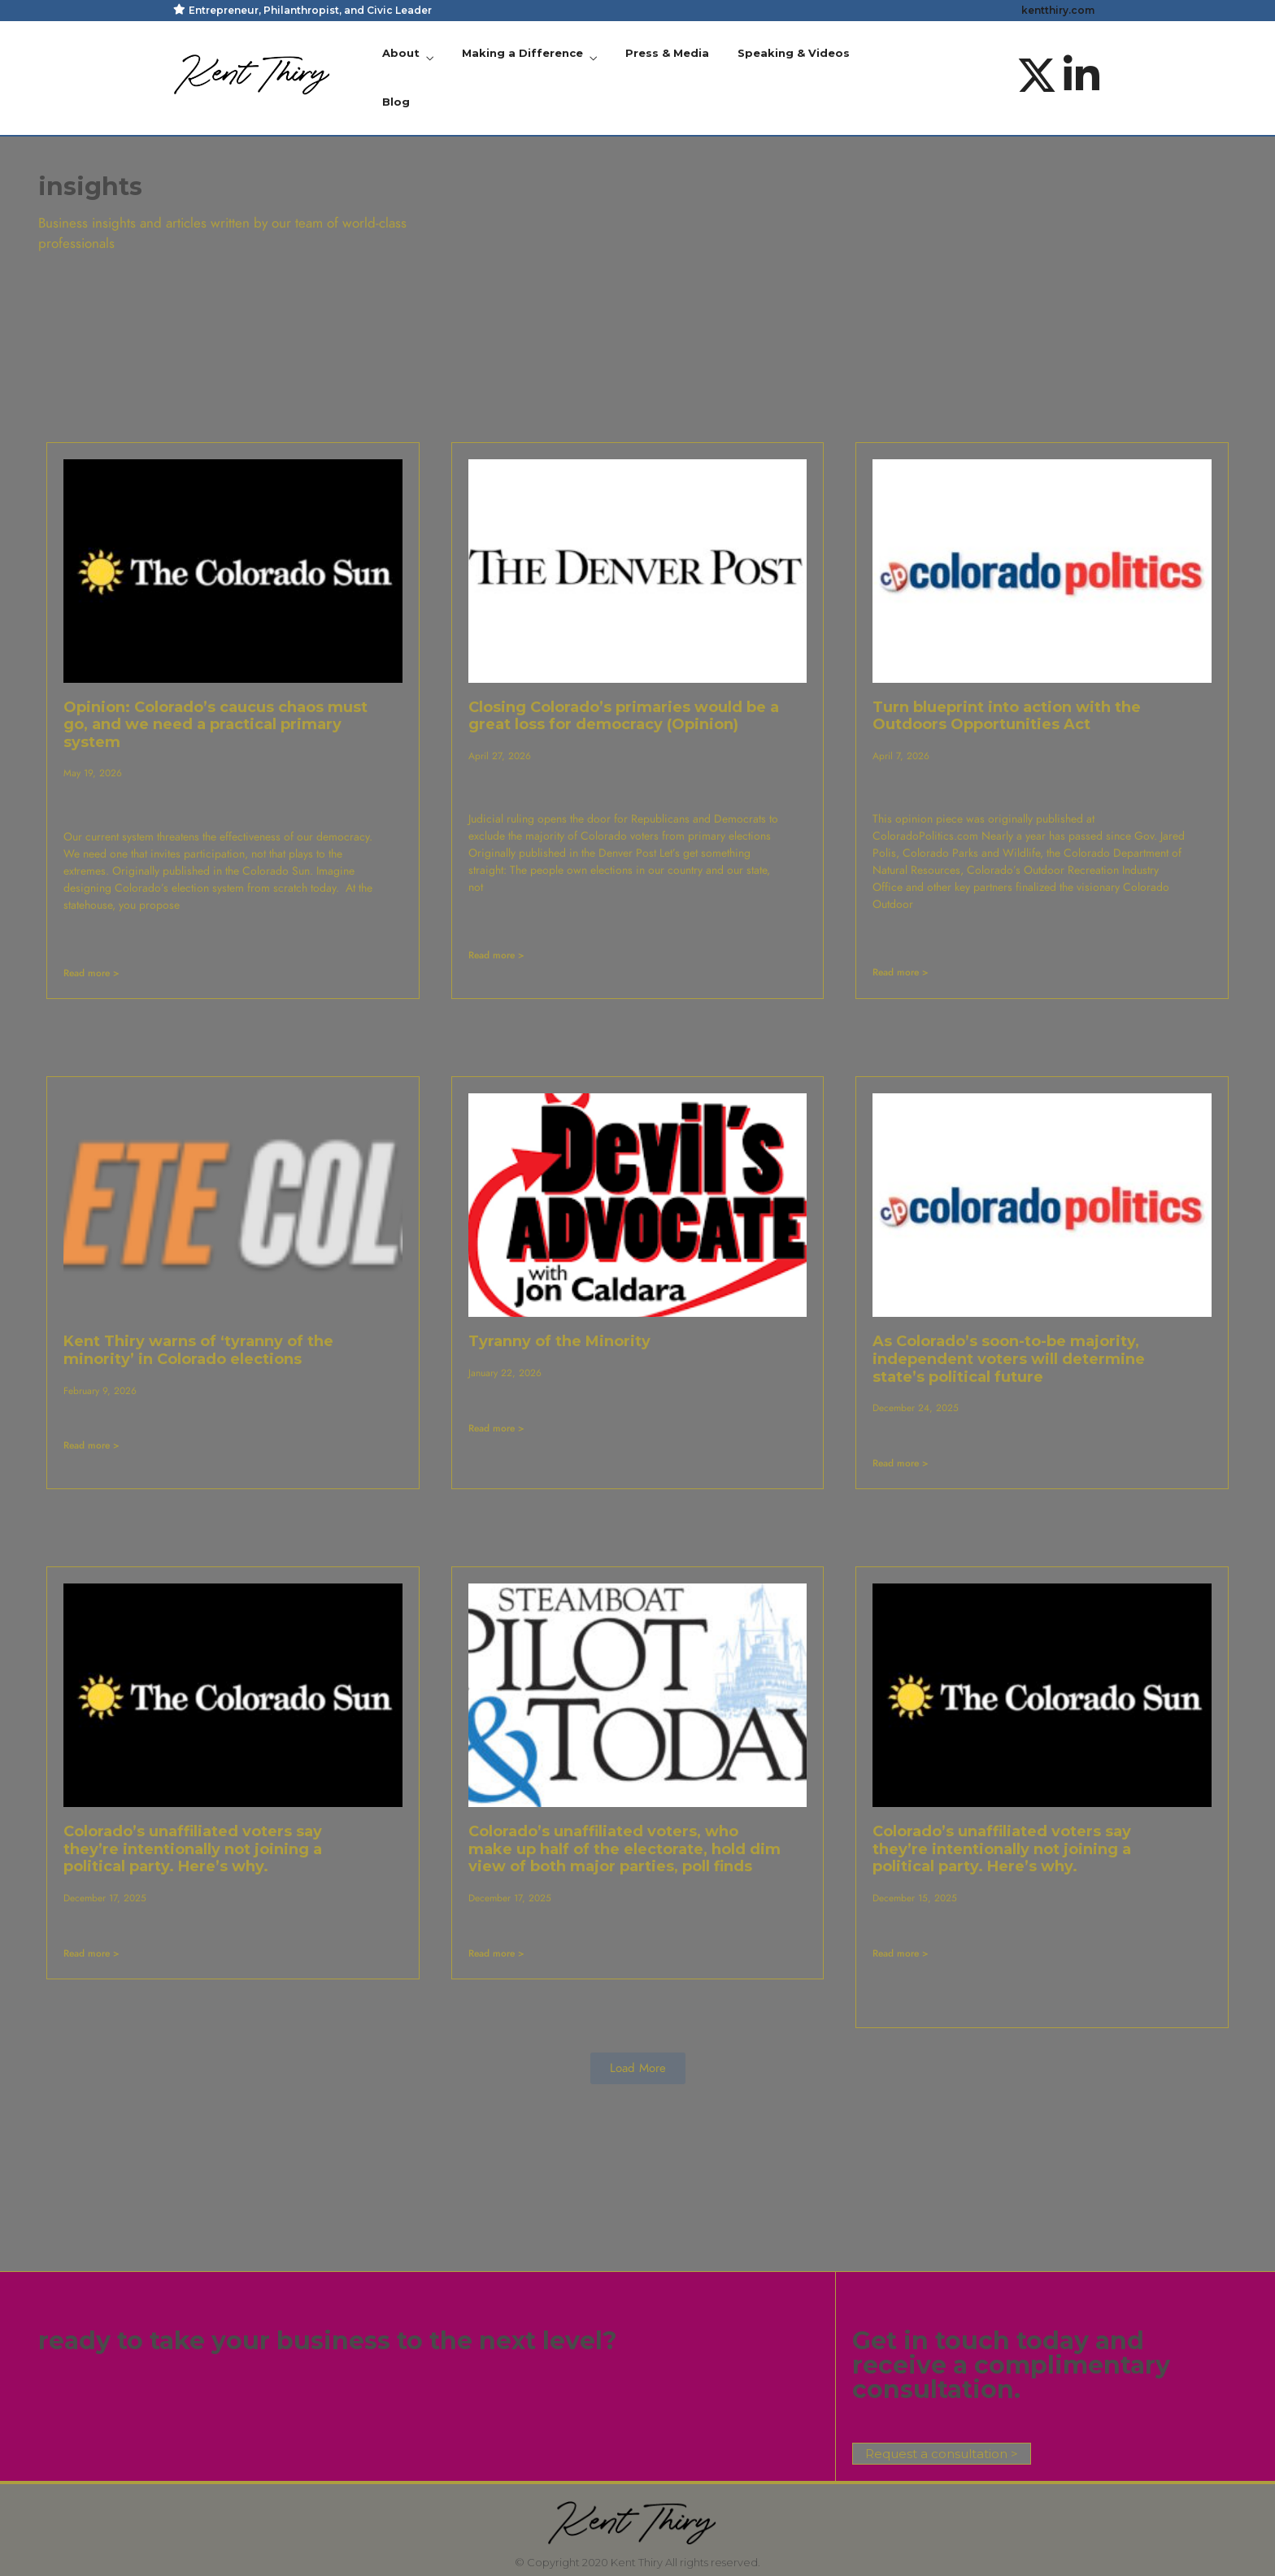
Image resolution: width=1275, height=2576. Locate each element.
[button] (637, 2068)
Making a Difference (522, 53)
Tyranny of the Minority (559, 1341)
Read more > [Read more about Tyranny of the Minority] (496, 1428)
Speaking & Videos (794, 53)
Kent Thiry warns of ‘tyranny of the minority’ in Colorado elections (198, 1350)
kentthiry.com (1057, 10)
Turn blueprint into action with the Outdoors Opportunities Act (1006, 716)
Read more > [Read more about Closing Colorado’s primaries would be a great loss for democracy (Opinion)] (496, 955)
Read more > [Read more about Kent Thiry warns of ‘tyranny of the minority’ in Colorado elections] (91, 1445)
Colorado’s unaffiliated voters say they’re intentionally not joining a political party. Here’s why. (192, 1848)
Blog (396, 102)
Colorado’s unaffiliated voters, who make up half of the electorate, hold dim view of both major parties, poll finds (624, 1848)
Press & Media (667, 53)
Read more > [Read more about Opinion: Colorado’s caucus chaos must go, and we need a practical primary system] (91, 973)
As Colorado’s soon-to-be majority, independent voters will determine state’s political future (1008, 1358)
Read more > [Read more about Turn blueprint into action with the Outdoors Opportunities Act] (900, 972)
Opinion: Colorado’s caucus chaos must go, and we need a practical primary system (215, 724)
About (401, 53)
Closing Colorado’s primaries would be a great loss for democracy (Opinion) (623, 716)
